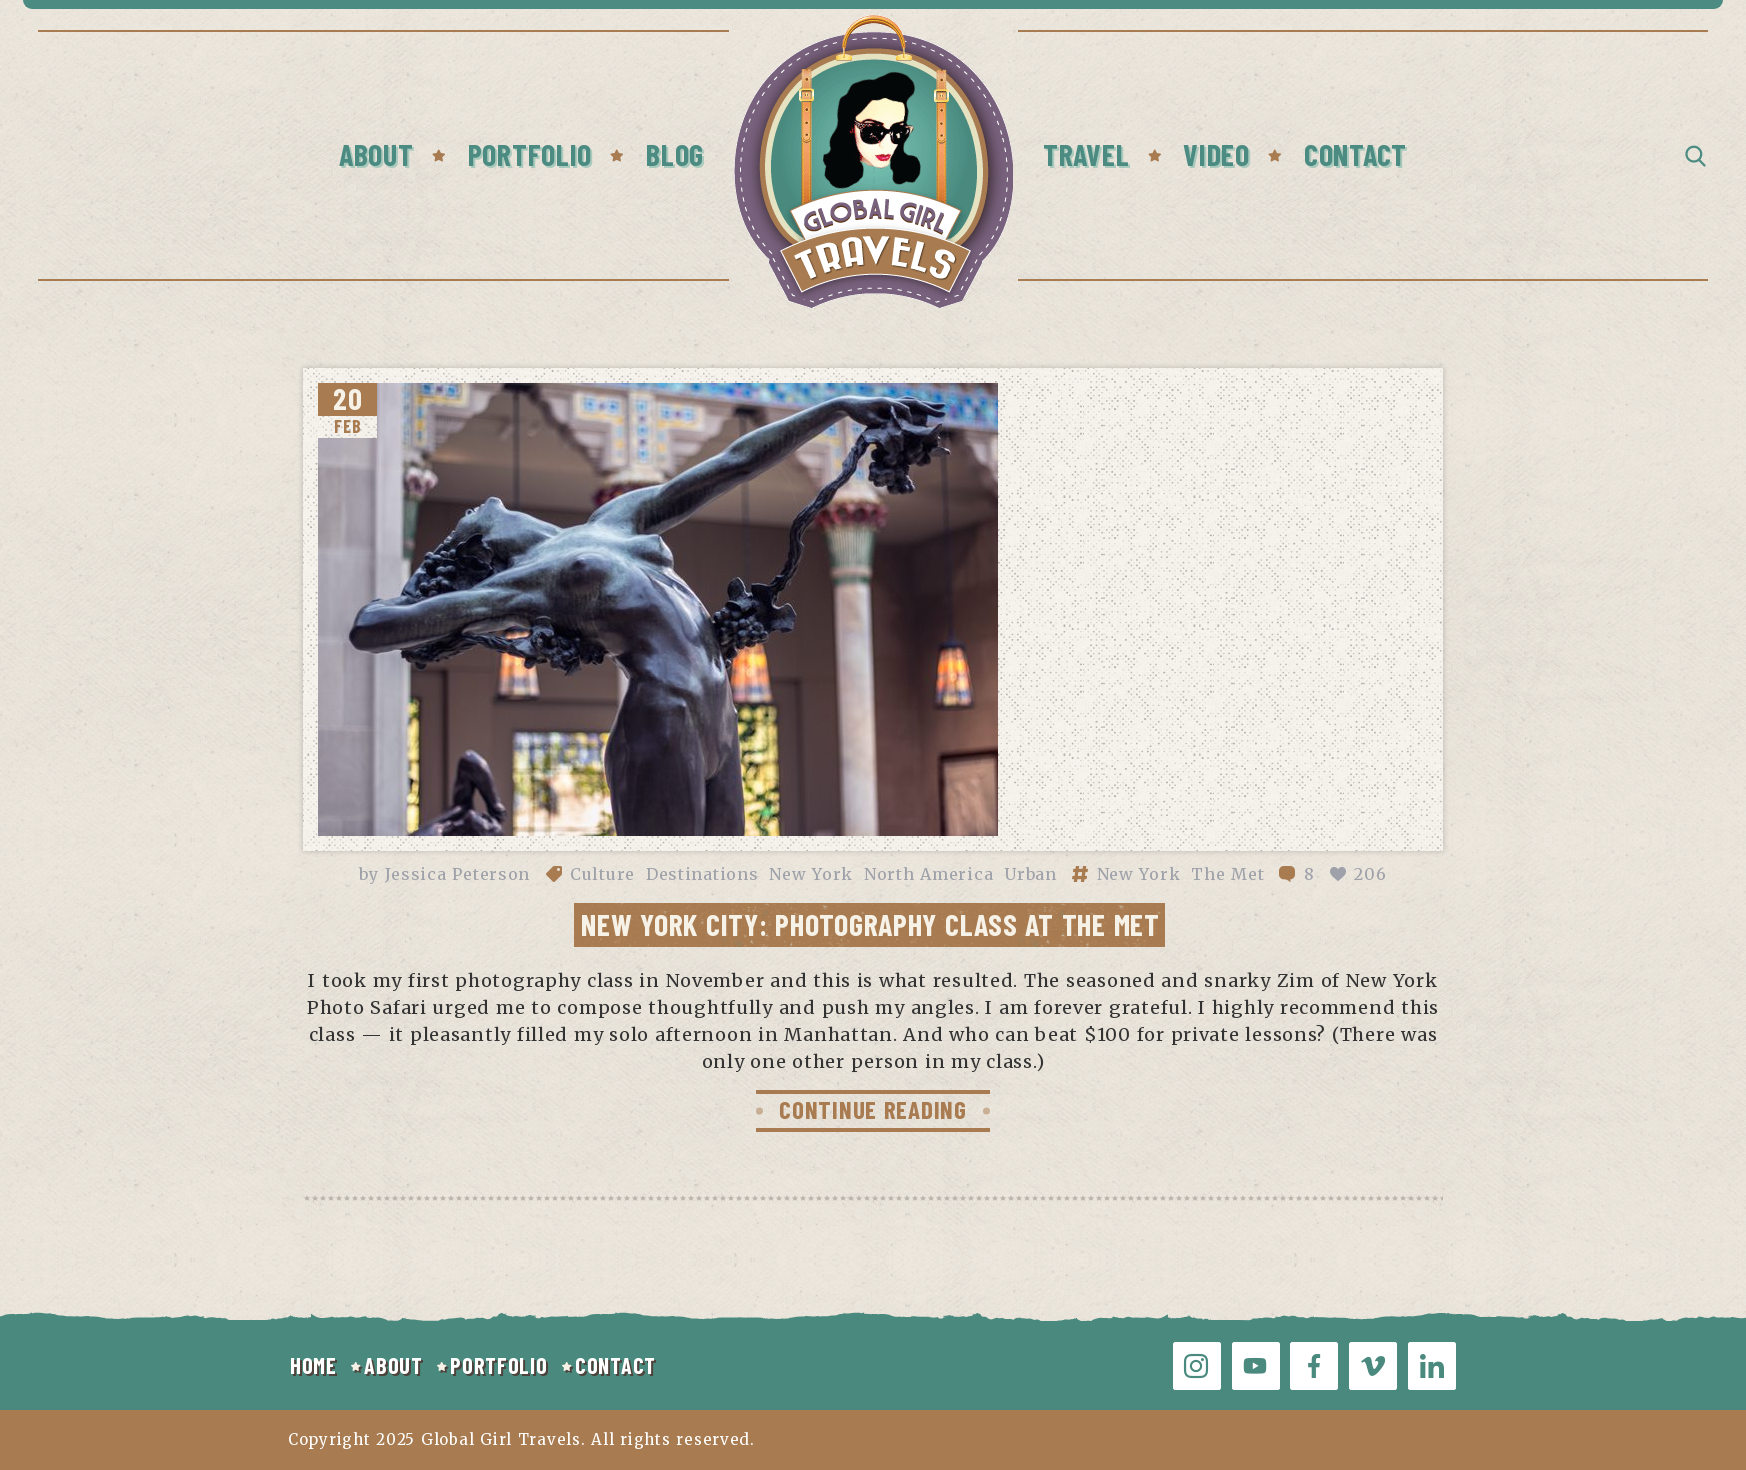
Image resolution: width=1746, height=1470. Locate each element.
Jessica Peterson (458, 874)
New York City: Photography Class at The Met (870, 924)
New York (811, 874)
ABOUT (393, 1365)
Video (1216, 154)
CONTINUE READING (873, 1109)
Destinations (702, 874)
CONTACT (615, 1365)
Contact (1355, 154)
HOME (313, 1365)
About (376, 154)
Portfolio (530, 154)
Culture (602, 874)
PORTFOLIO (498, 1365)
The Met (1227, 874)
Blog (675, 154)
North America (928, 874)
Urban (1030, 874)
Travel (1086, 154)
